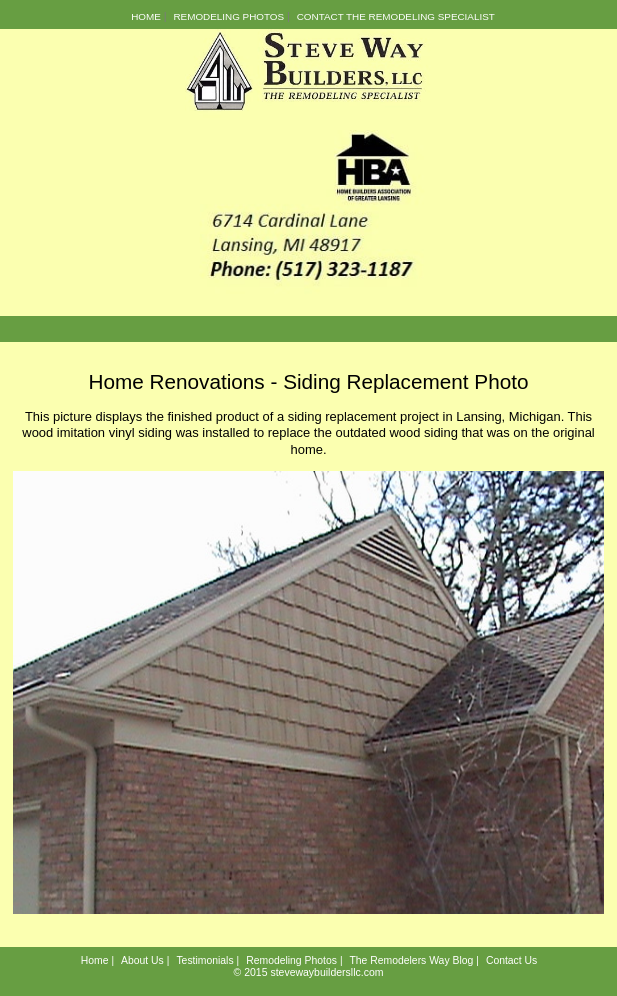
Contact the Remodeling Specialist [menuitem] (396, 16)
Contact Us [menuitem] (511, 960)
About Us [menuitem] (142, 960)
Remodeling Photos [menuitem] (228, 16)
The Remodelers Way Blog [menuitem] (411, 960)
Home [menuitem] (146, 16)
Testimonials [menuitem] (204, 960)
